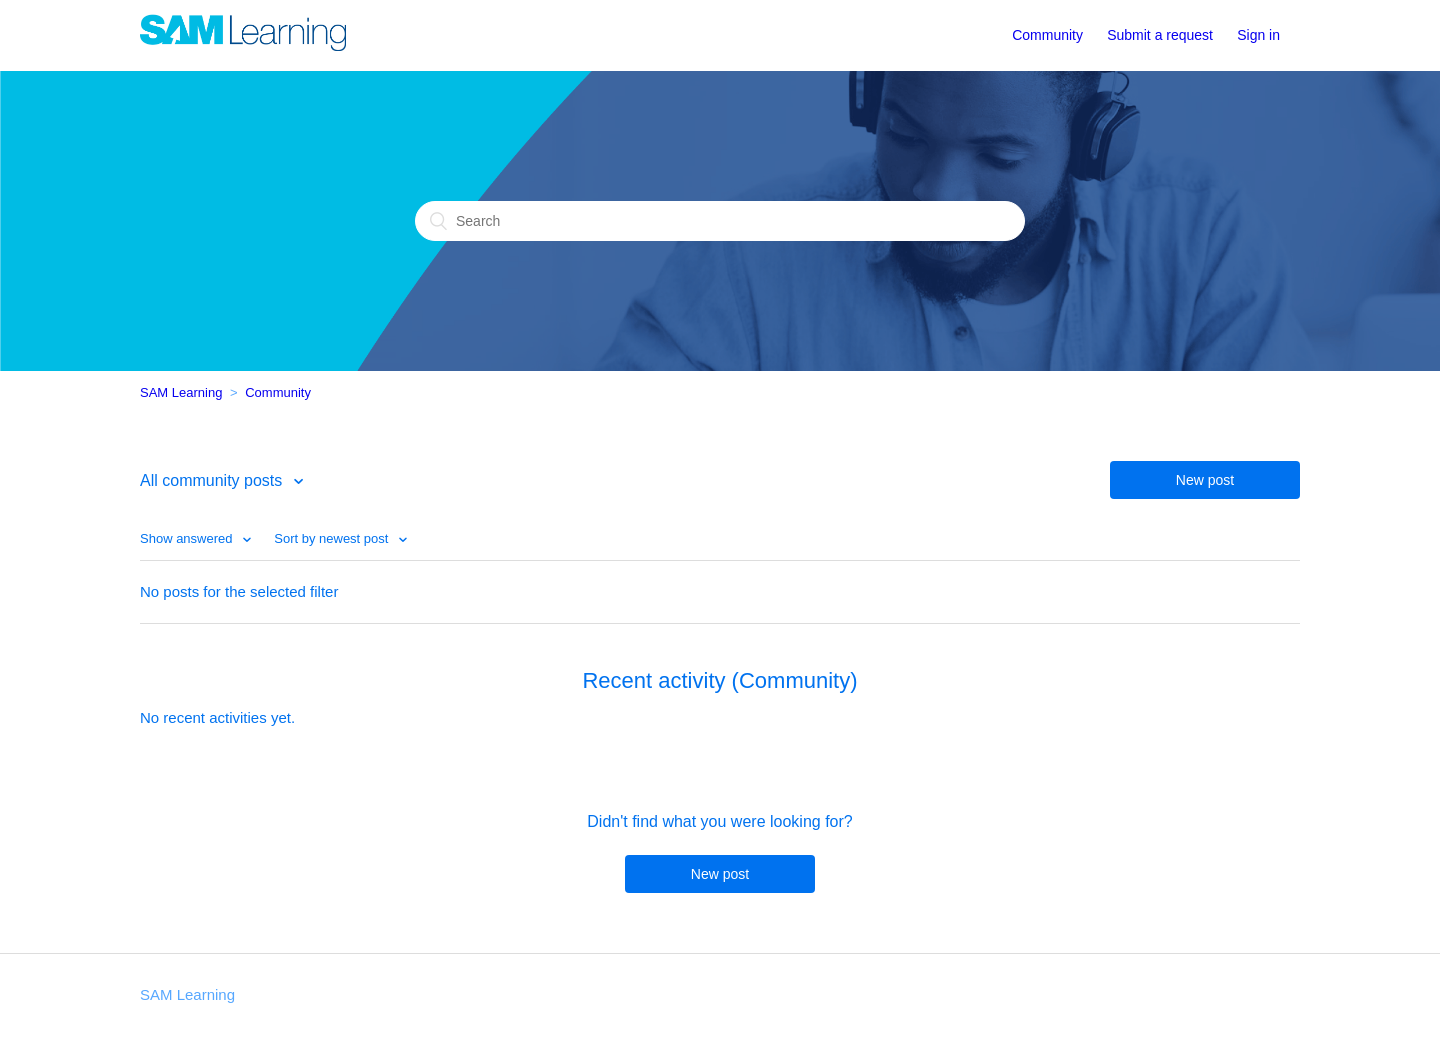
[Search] (720, 221)
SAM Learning (181, 392)
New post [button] (1205, 480)
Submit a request (1160, 35)
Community (1047, 35)
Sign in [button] (1258, 35)
